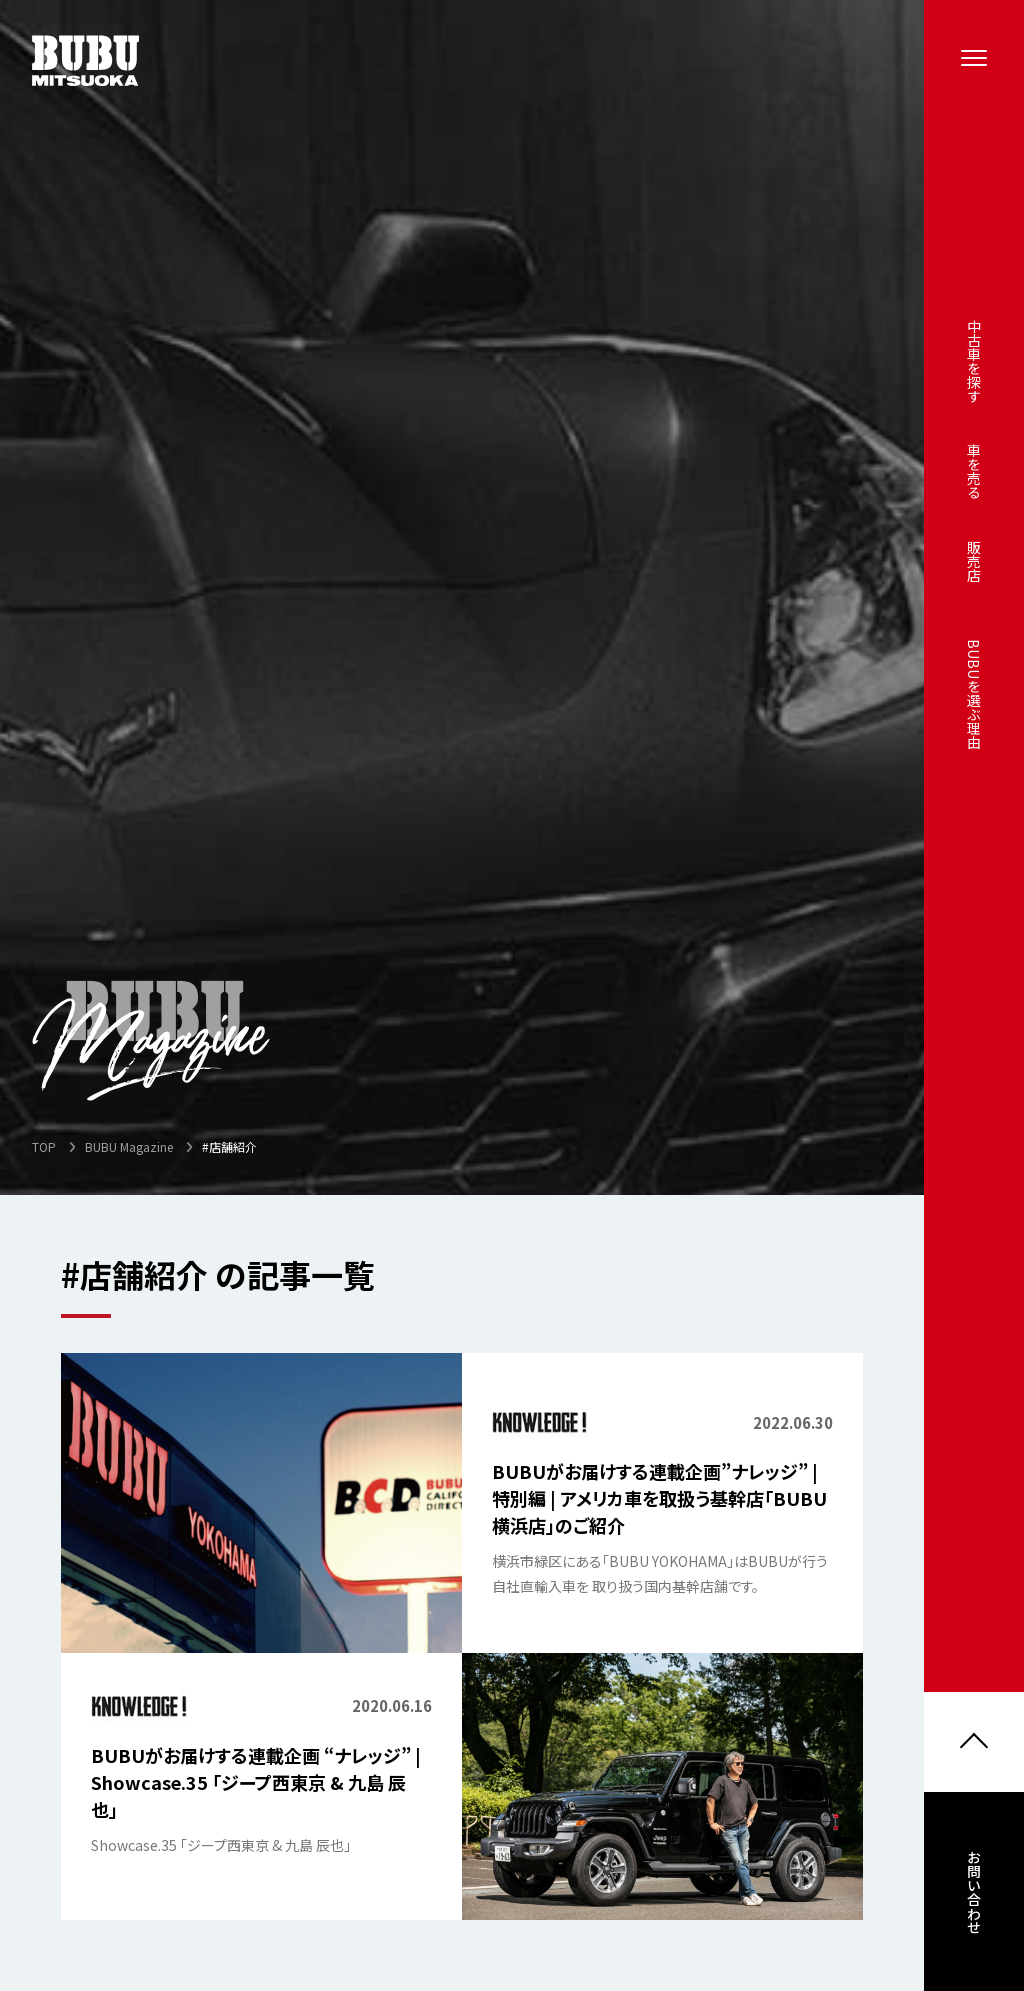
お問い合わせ (974, 1895)
